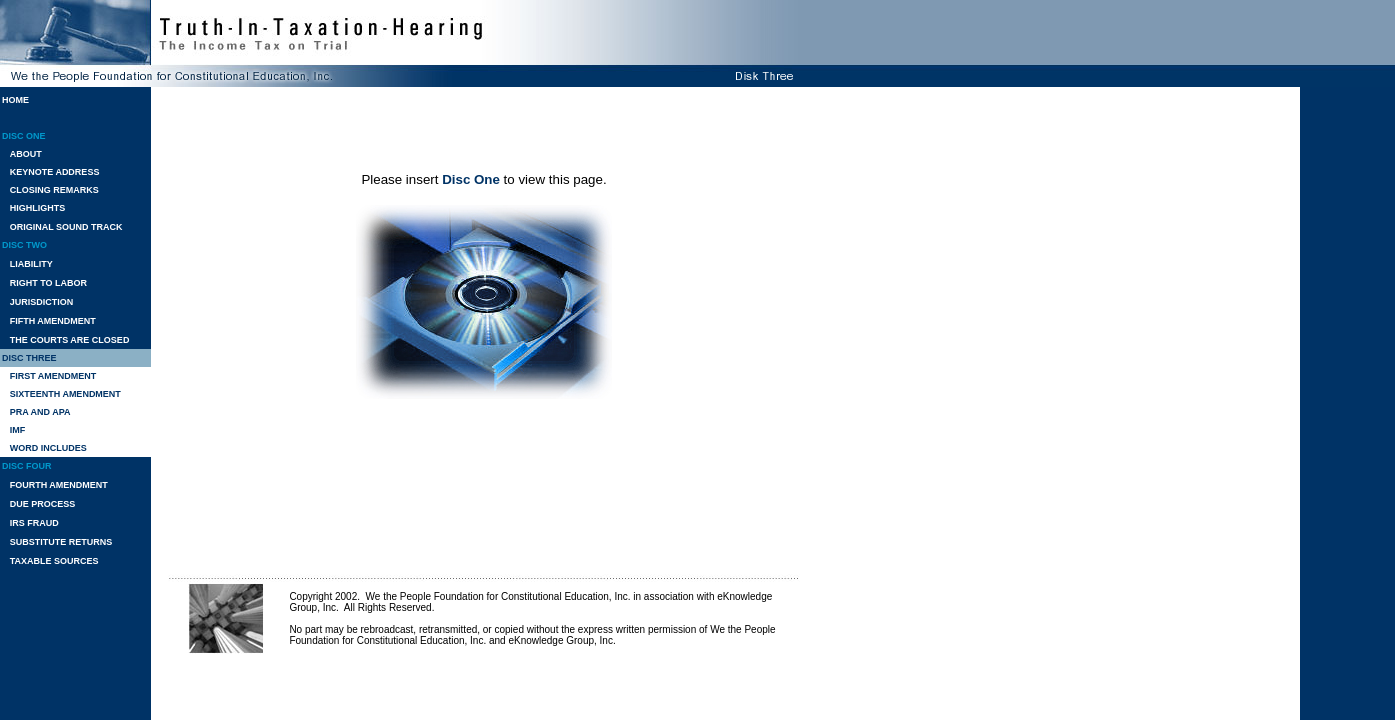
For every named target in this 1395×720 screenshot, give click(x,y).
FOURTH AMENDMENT (59, 485)
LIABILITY (31, 264)
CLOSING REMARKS (54, 190)
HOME (15, 100)
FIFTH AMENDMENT (53, 321)
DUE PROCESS (43, 504)
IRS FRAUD (34, 523)
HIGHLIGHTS (38, 208)
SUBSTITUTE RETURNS (61, 542)
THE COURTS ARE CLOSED (70, 340)
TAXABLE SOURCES (54, 561)
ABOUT (26, 154)
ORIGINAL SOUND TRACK (66, 227)
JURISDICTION (42, 302)
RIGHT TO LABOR (48, 283)
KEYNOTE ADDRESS (55, 172)
